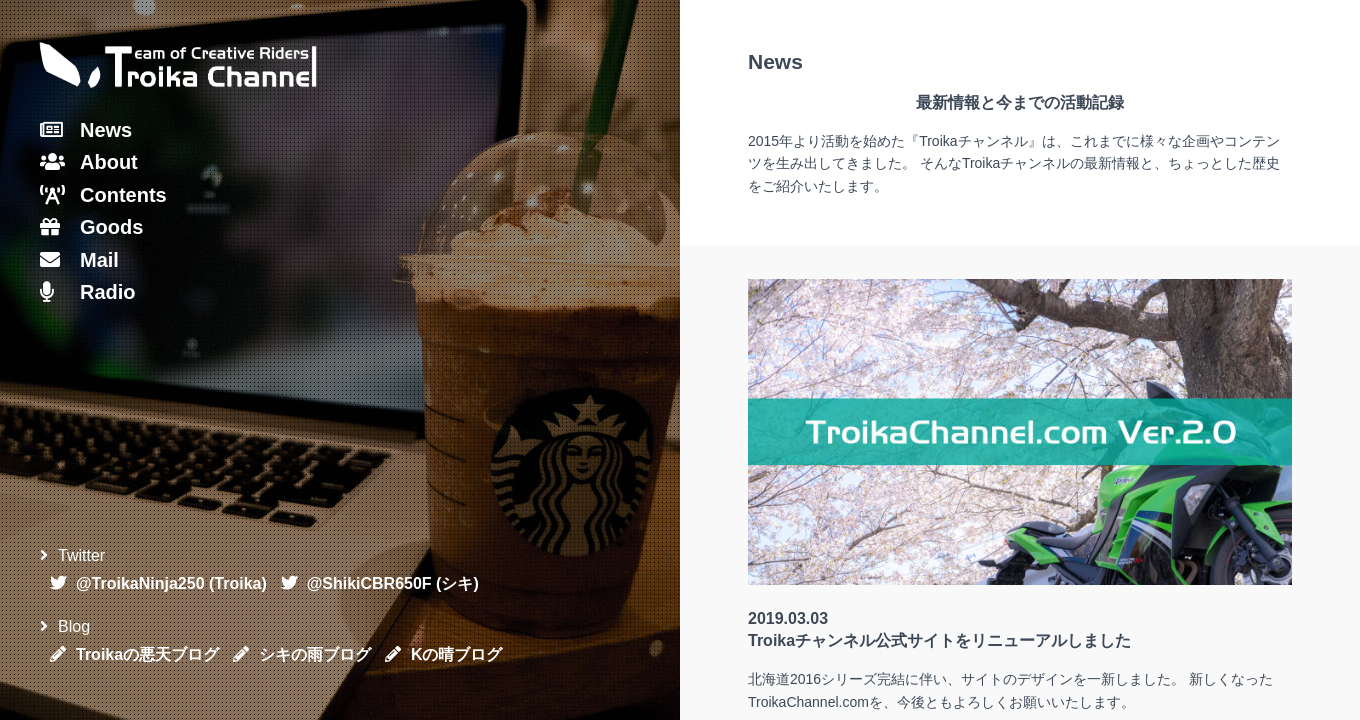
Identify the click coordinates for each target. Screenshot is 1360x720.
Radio (88, 292)
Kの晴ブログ (444, 654)
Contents (103, 195)
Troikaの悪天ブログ (134, 654)
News (86, 130)
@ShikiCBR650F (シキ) (380, 583)
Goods (91, 227)
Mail (79, 260)
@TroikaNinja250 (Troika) (158, 583)
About (89, 162)
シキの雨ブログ (302, 654)
